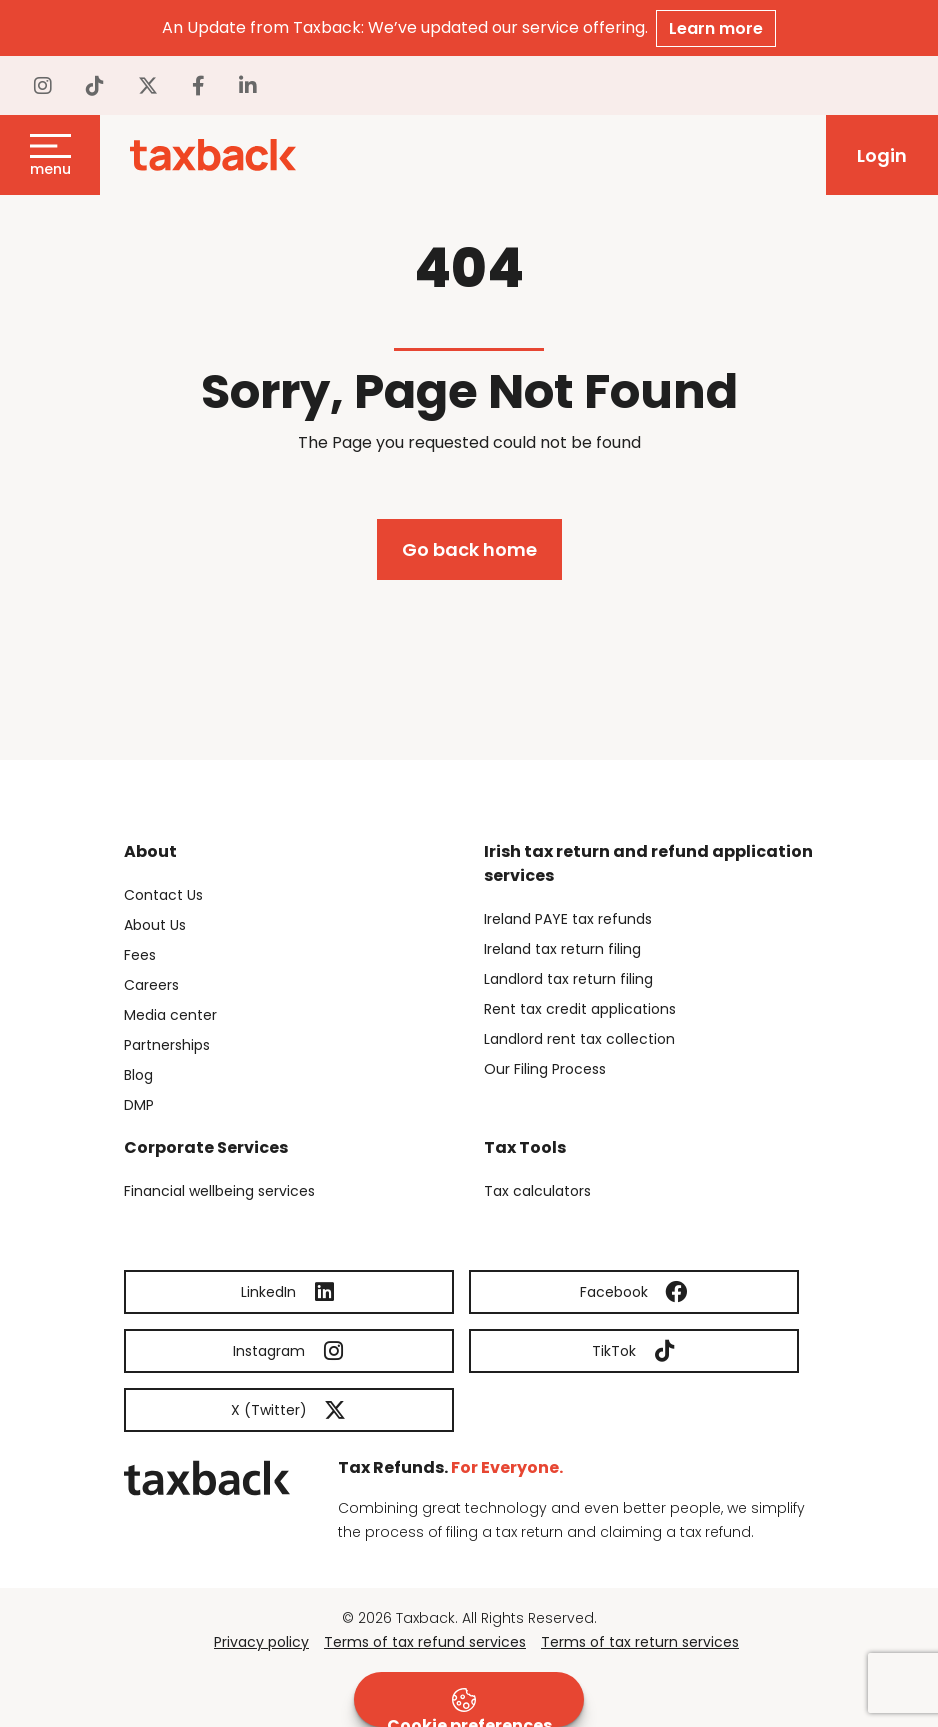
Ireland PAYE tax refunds (568, 919)
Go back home (469, 549)
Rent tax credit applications (580, 1009)
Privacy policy (261, 1642)
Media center (170, 1015)
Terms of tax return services (640, 1642)
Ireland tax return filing (562, 949)
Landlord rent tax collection (579, 1039)
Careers (151, 985)
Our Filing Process (545, 1069)
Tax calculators (537, 1191)
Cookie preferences (469, 1707)
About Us (155, 925)
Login (882, 155)
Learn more (716, 28)
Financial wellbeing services (219, 1191)
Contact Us (163, 895)
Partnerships (167, 1045)
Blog (138, 1075)
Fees (140, 955)
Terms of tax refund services (425, 1642)
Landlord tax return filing (568, 979)
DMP (139, 1105)
